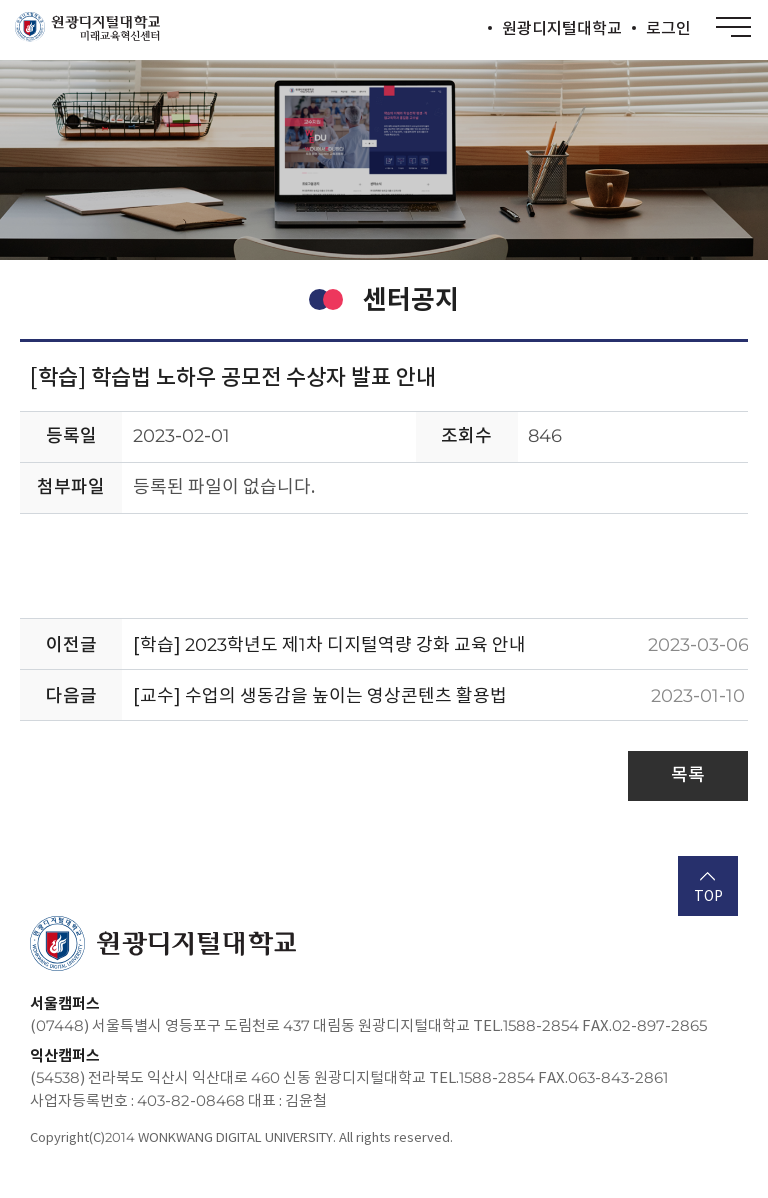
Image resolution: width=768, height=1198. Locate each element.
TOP (708, 888)
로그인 (668, 28)
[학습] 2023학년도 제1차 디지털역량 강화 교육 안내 (329, 644)
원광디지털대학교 (562, 28)
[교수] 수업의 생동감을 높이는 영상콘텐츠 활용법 (320, 695)
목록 (688, 774)
